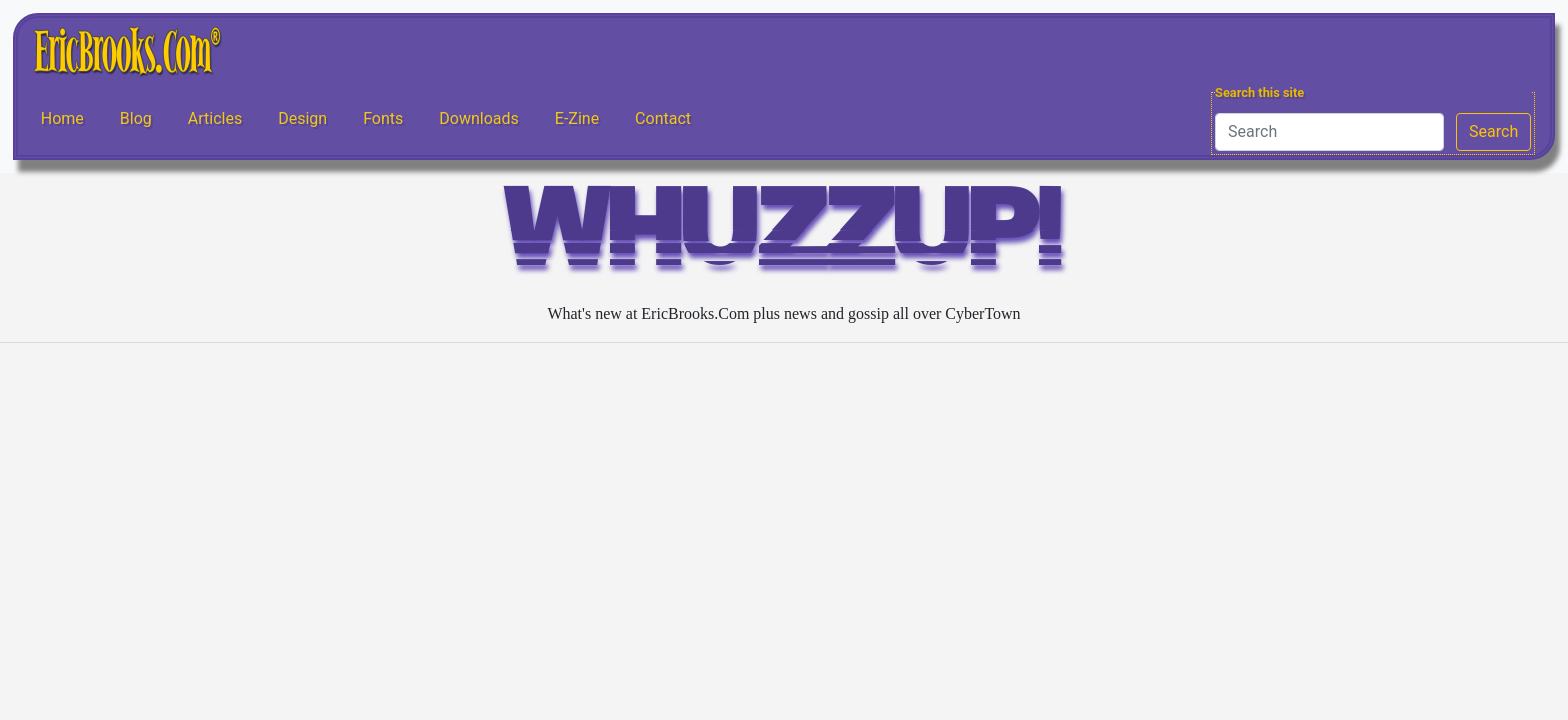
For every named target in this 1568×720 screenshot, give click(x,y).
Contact (663, 118)
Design (302, 118)
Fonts (383, 118)
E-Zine (577, 118)
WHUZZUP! (784, 236)
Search (1493, 131)
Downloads (478, 118)
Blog (136, 118)
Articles (215, 118)
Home (62, 118)
